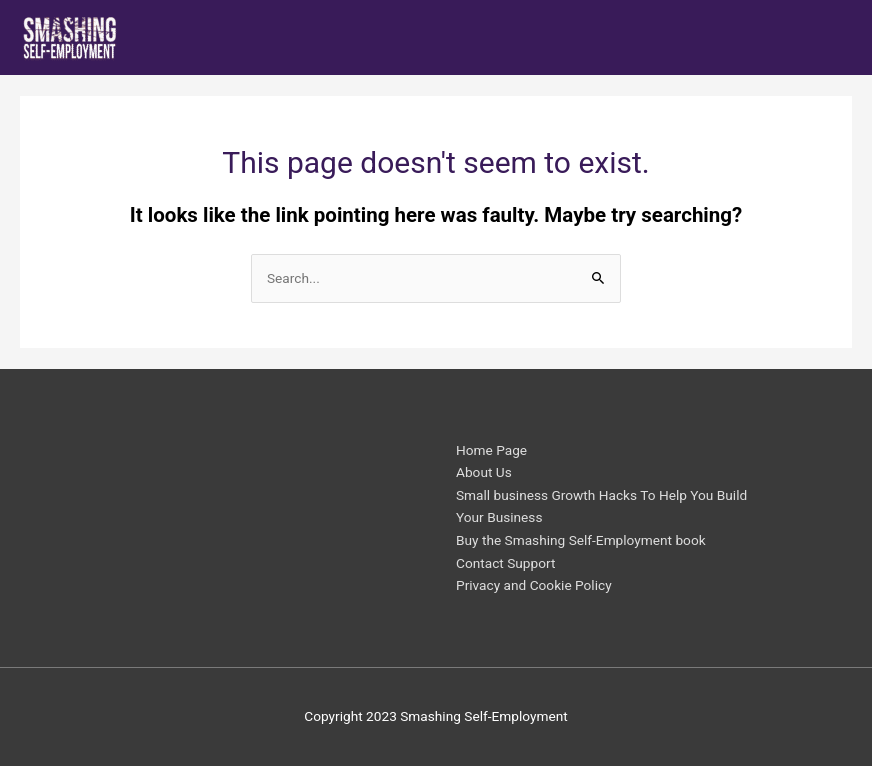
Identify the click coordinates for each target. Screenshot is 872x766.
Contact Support (505, 563)
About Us (484, 472)
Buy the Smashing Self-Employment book (581, 540)
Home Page (491, 450)
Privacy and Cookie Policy (534, 585)
